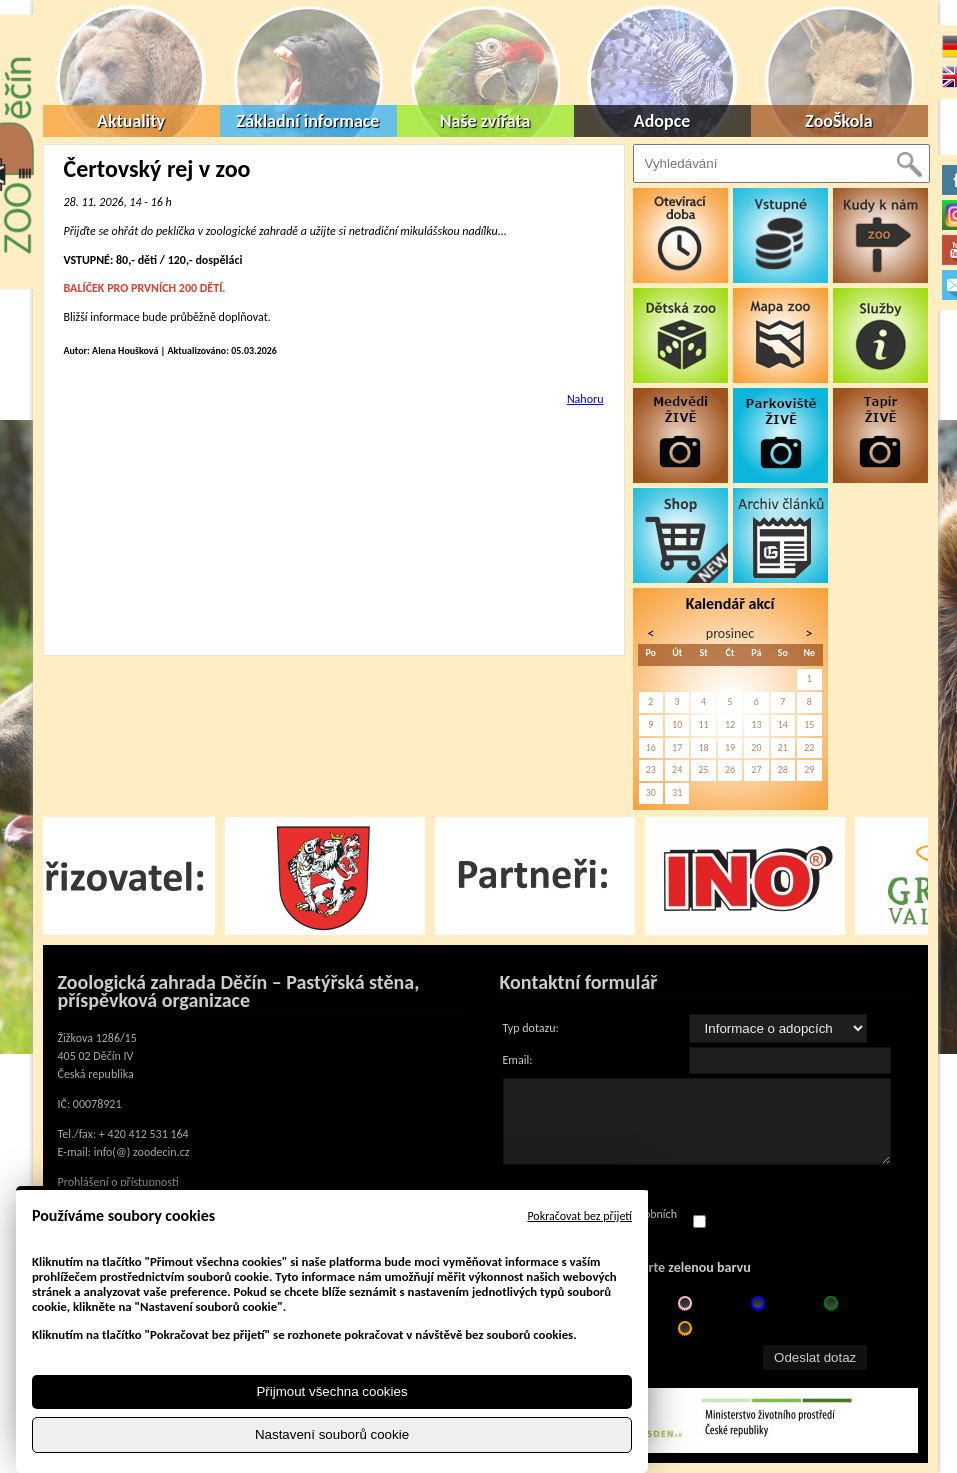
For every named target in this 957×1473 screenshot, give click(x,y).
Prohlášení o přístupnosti (118, 1182)
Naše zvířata (485, 121)
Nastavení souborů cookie (332, 1434)
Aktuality (131, 121)
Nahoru (585, 399)
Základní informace (308, 121)
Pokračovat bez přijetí (579, 1216)
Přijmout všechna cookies (331, 1391)
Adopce (662, 121)
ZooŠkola (838, 121)
